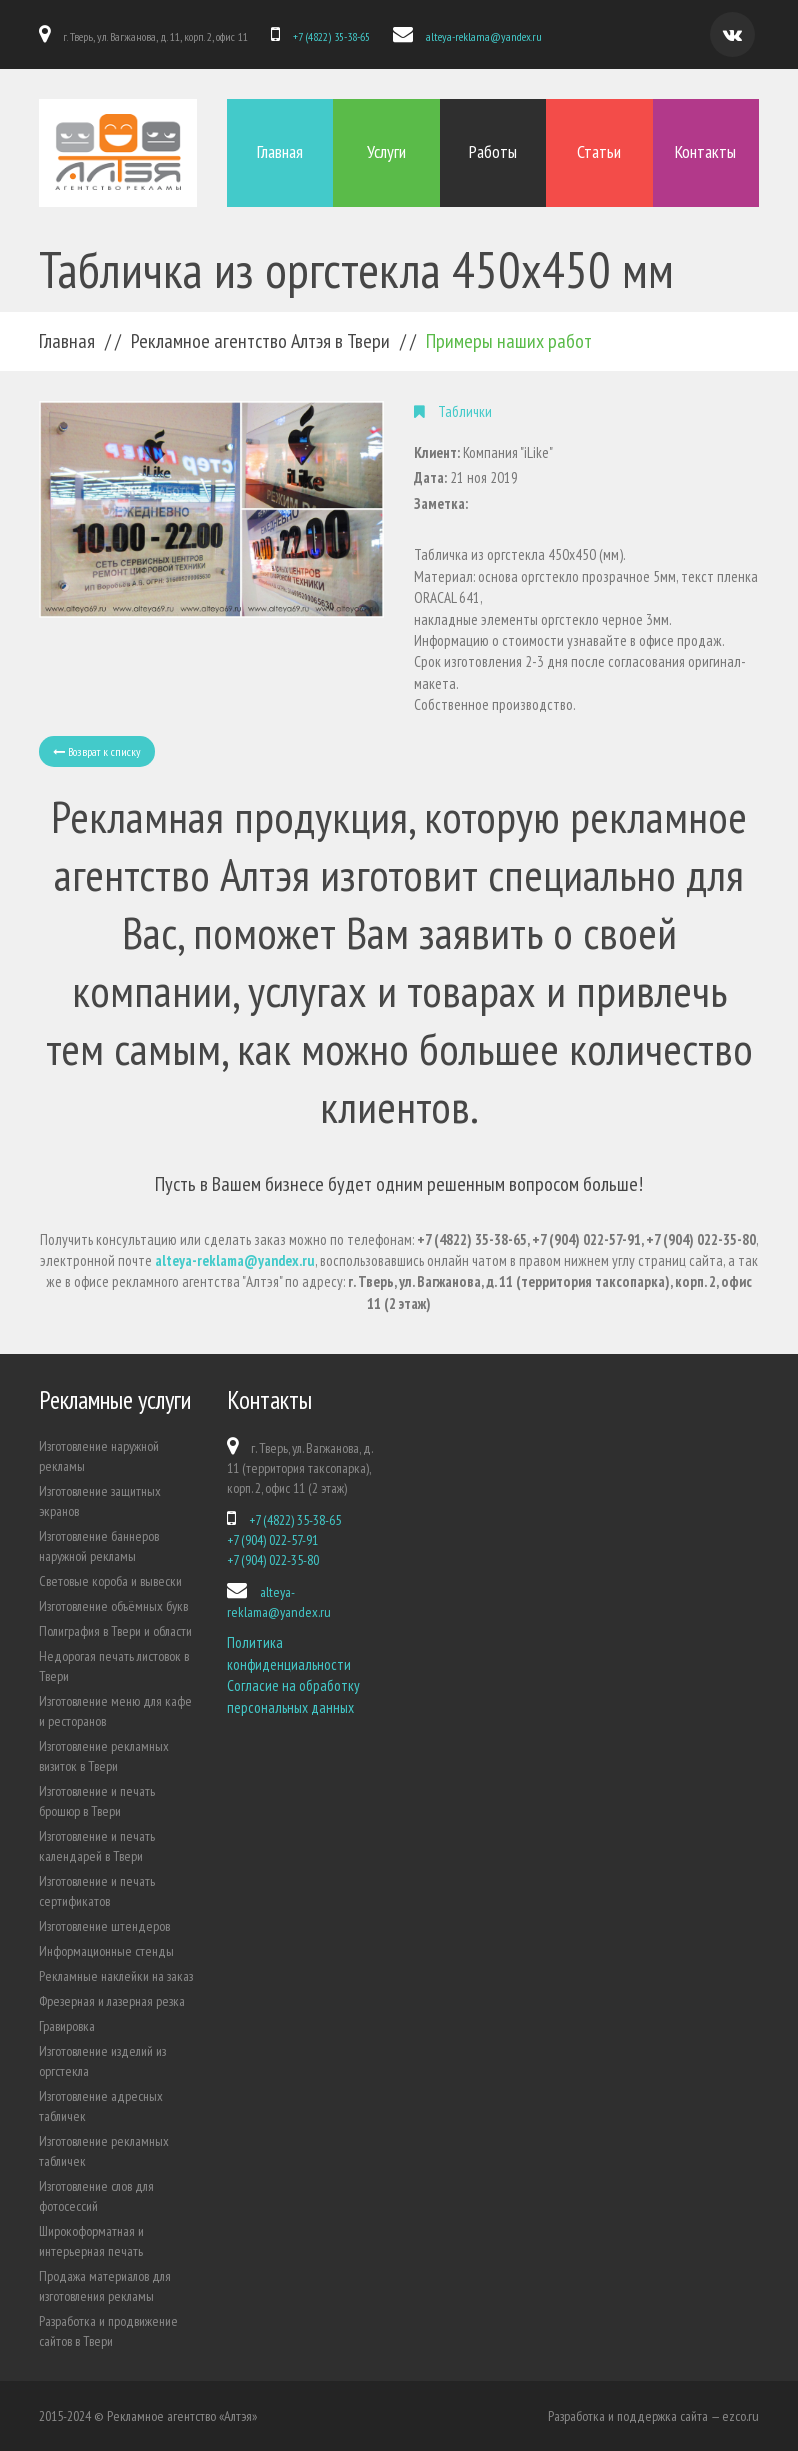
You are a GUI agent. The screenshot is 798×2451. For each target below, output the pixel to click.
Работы (493, 151)
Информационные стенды (106, 1951)
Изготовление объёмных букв (113, 1606)
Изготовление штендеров (104, 1926)
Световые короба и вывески (110, 1581)
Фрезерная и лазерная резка (112, 2001)
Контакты (705, 151)
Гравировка (67, 2026)
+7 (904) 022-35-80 (273, 1560)
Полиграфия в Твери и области (115, 1631)
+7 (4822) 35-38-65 (331, 36)
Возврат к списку (97, 751)
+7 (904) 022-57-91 (272, 1540)
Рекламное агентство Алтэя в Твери (260, 341)
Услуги (386, 151)
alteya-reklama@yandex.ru (484, 36)
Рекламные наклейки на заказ (116, 1976)
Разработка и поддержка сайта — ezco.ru (653, 2416)
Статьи (599, 151)
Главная (280, 151)
